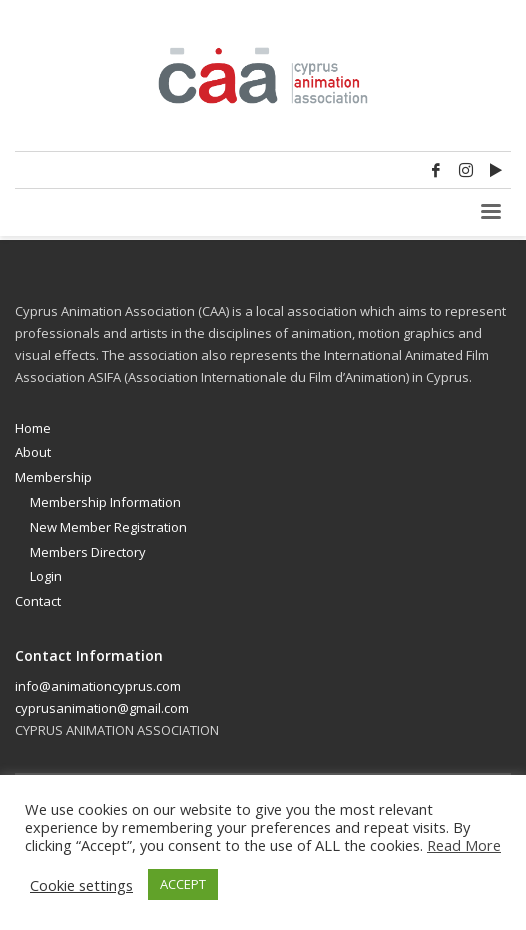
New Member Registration (108, 527)
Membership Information (105, 502)
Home (33, 428)
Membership (53, 477)
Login (46, 576)
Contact (38, 601)
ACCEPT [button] (183, 884)
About (33, 452)
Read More (464, 845)
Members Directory (88, 552)
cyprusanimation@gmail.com (102, 708)
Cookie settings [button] (81, 885)
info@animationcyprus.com (98, 686)
